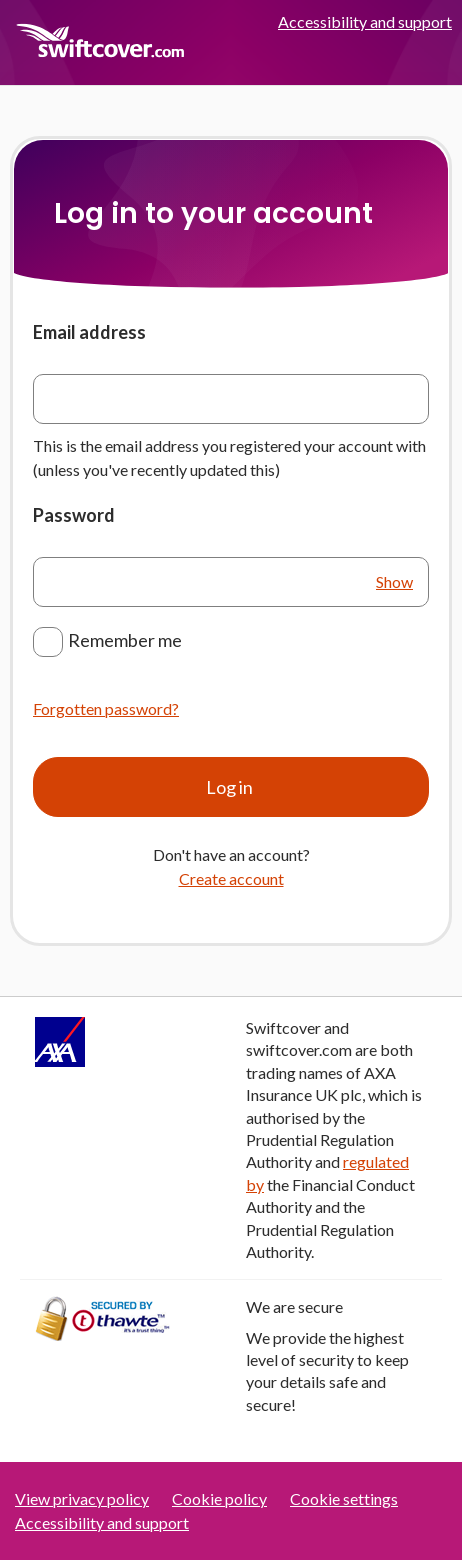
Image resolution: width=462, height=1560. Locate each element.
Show (394, 581)
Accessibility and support (365, 21)
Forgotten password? (106, 708)
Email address (89, 332)
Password (74, 515)
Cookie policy (219, 1498)
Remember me (125, 640)
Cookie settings (344, 1498)
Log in (231, 787)
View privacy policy (82, 1498)
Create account (231, 878)
